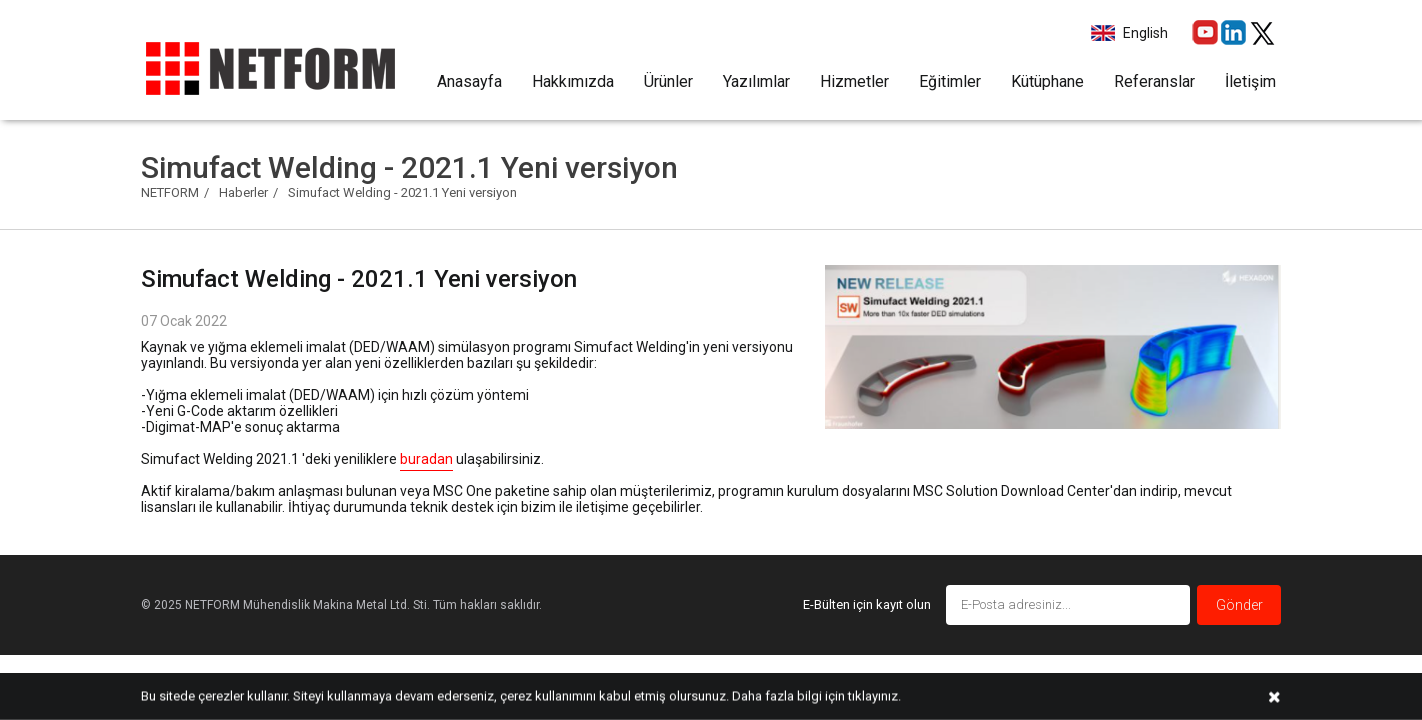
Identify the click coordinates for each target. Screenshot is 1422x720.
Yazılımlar (756, 81)
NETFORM (170, 192)
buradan (426, 459)
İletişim (1250, 81)
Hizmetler (854, 81)
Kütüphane (1047, 81)
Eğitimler (950, 81)
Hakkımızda (573, 81)
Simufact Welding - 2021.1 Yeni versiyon (402, 192)
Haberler (243, 192)
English (1144, 33)
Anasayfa (469, 81)
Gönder (1239, 605)
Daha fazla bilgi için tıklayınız (815, 695)
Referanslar (1154, 81)
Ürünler (668, 81)
